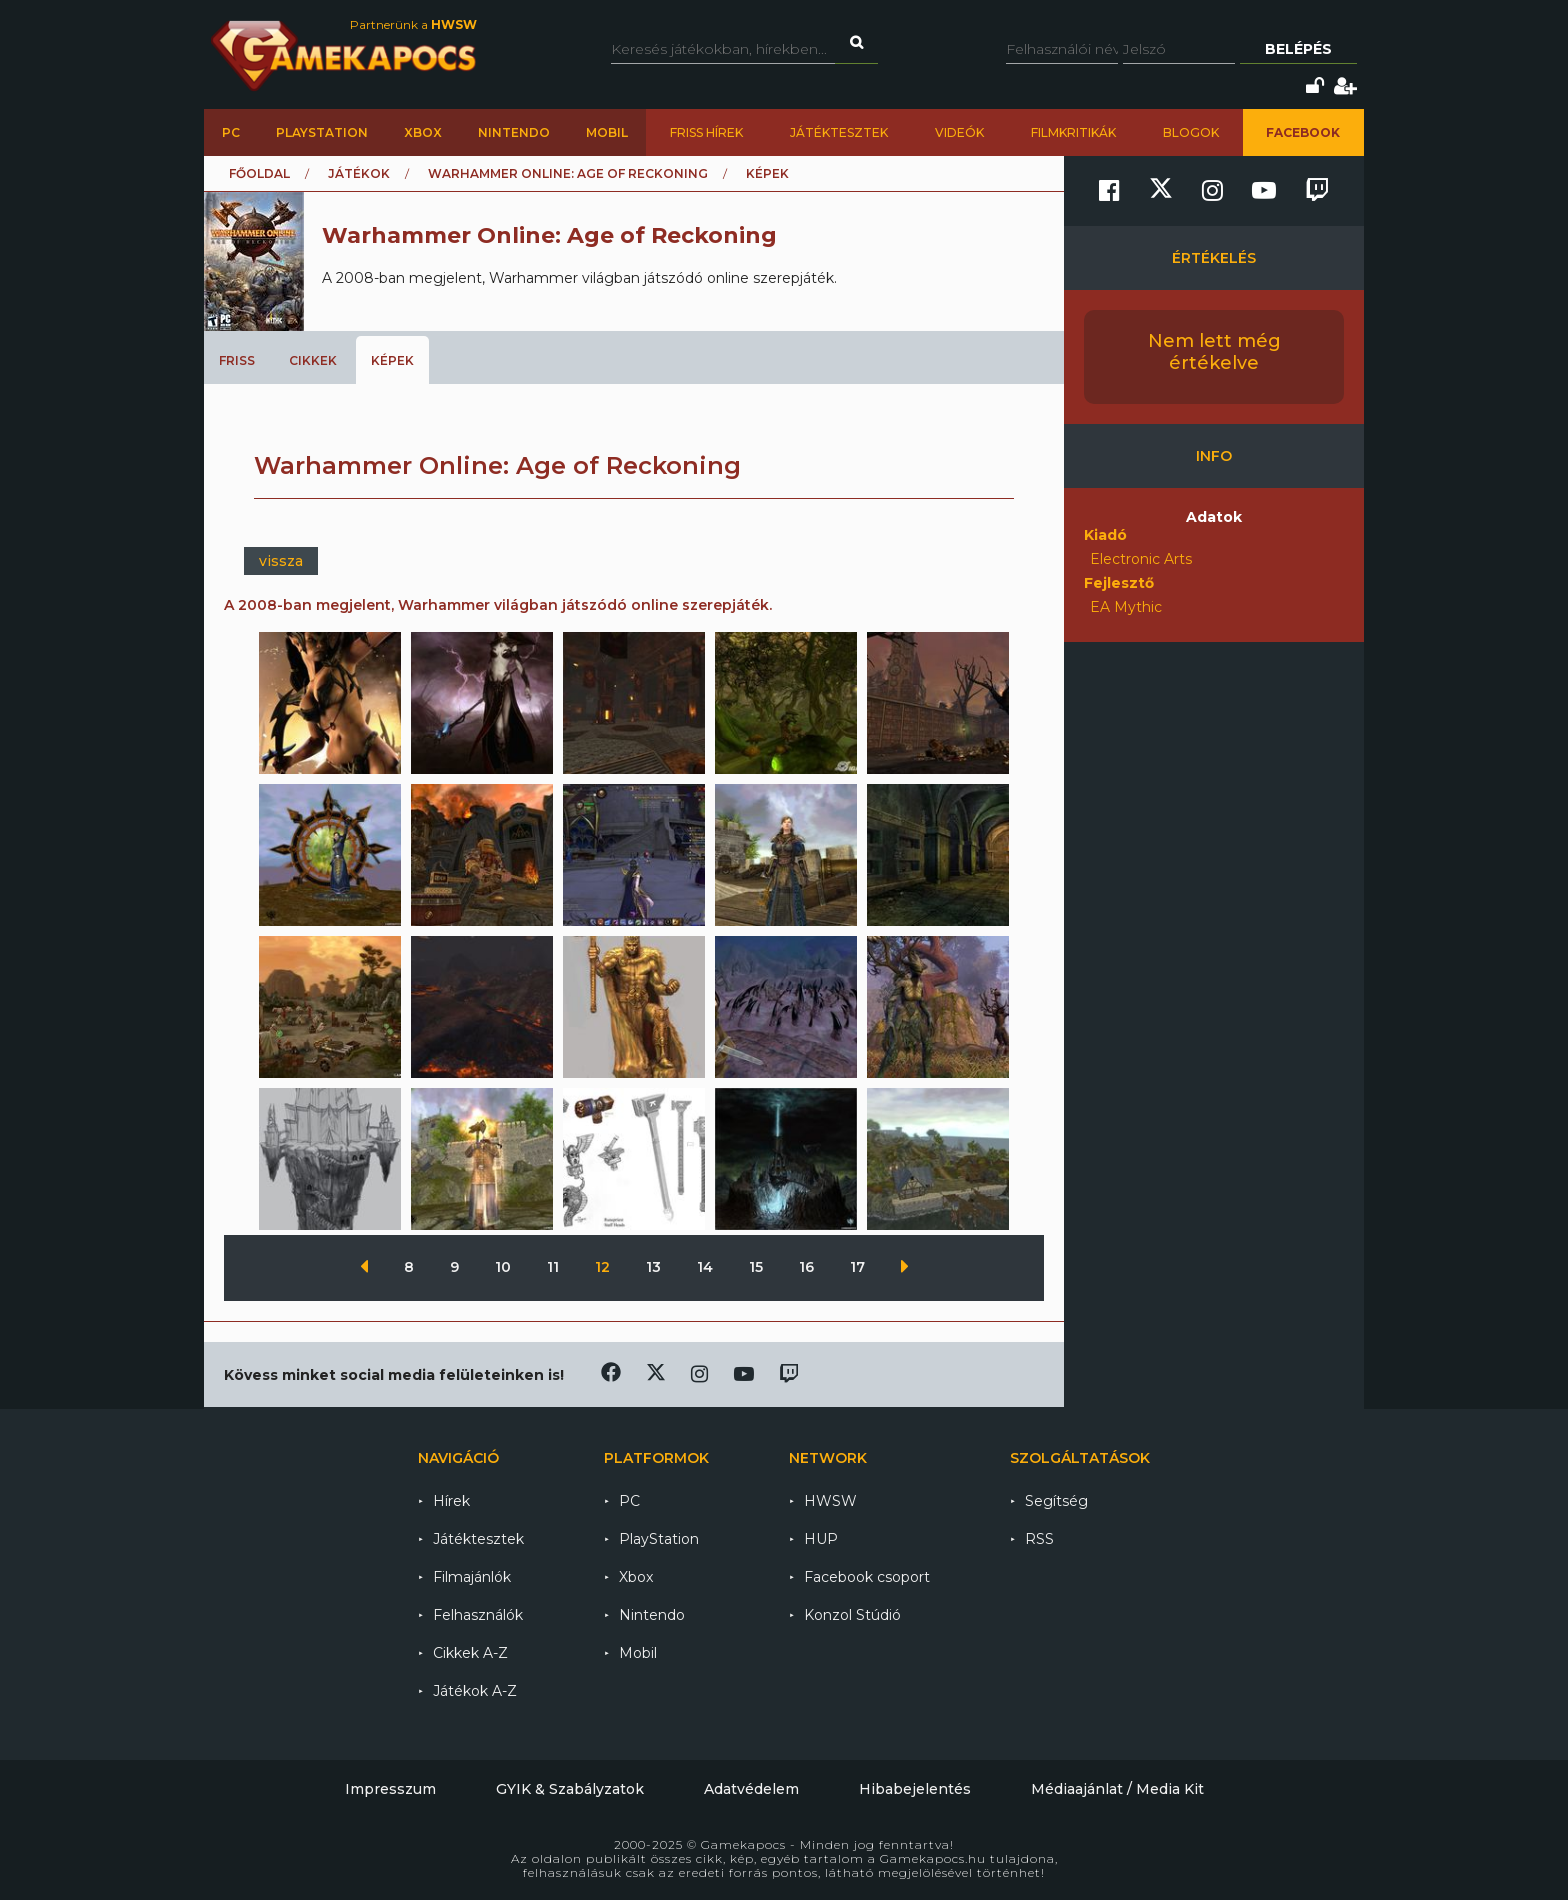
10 (505, 1267)
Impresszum (390, 1789)
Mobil (607, 132)
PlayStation (322, 132)
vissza (281, 561)
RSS (1039, 1539)
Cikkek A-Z (470, 1653)
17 (859, 1267)
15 (758, 1267)
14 (707, 1267)
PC (231, 132)
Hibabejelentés (915, 1789)
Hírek (451, 1501)
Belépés (1298, 49)
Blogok (1191, 132)
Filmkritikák (1073, 132)
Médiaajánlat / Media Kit (1117, 1789)
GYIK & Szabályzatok (570, 1789)
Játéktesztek (839, 132)
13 (655, 1267)
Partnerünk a (413, 24)
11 (555, 1267)
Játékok (359, 173)
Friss (237, 360)
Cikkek (313, 360)
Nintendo (514, 132)
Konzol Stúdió (852, 1615)
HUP (821, 1539)
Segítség (1056, 1501)
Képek (392, 360)
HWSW (830, 1501)
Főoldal (259, 173)
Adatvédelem (751, 1789)
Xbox (423, 132)
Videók (959, 132)
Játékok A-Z (475, 1691)
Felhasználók (478, 1615)
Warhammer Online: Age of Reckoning (568, 173)
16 (808, 1267)
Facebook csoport (867, 1577)
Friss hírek (706, 132)
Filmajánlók (472, 1577)
